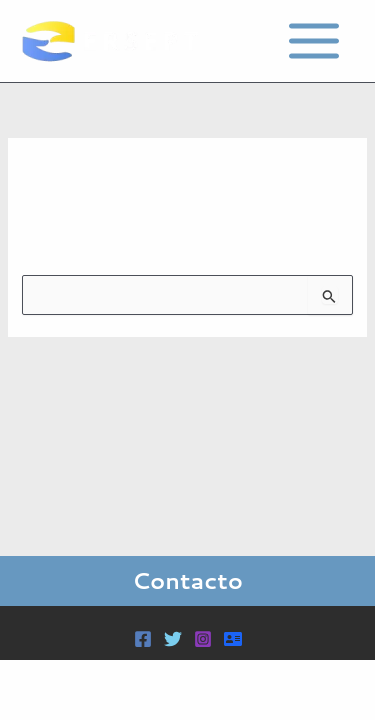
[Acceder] (233, 639)
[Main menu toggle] (314, 41)
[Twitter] (173, 639)
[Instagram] (203, 639)
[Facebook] (143, 639)
